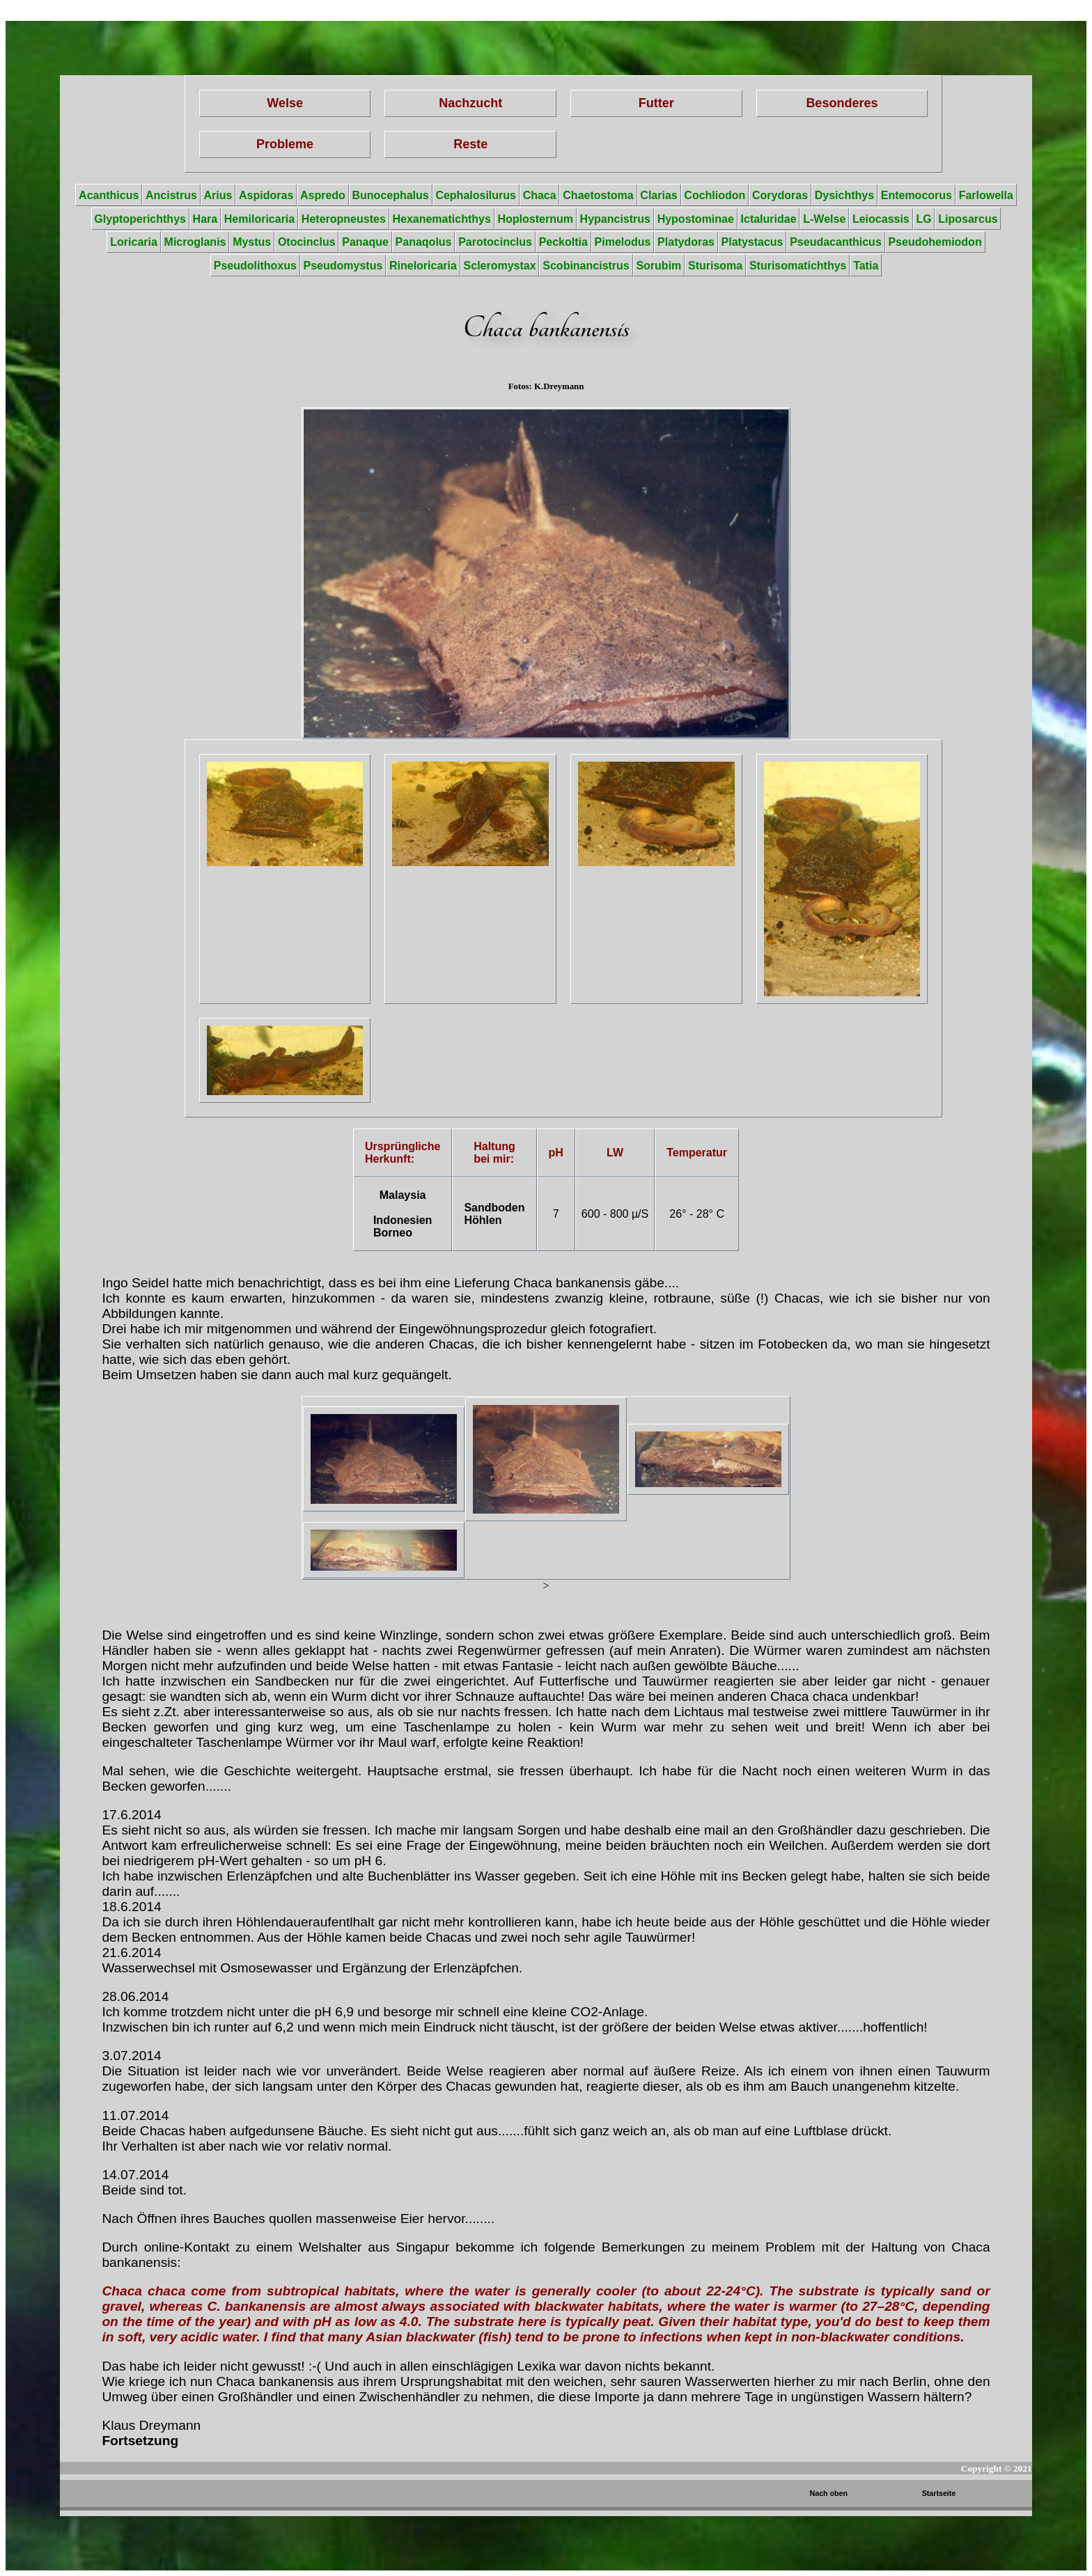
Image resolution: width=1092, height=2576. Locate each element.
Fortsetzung (140, 2440)
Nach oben (829, 2493)
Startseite (939, 2493)
